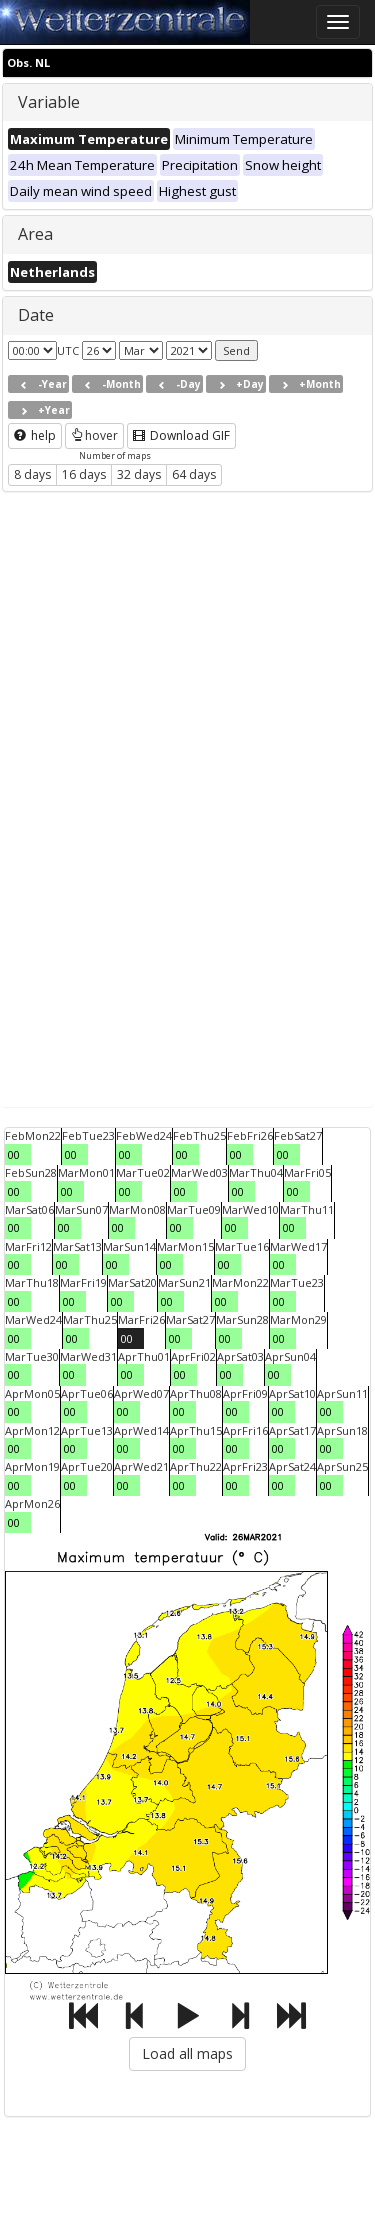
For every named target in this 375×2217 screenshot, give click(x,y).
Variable (49, 102)
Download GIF (181, 435)
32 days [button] (139, 474)
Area (35, 234)
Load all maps (187, 2053)
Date (36, 315)
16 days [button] (84, 474)
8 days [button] (32, 474)
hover (94, 435)
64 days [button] (194, 474)
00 (14, 1154)
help (35, 435)
